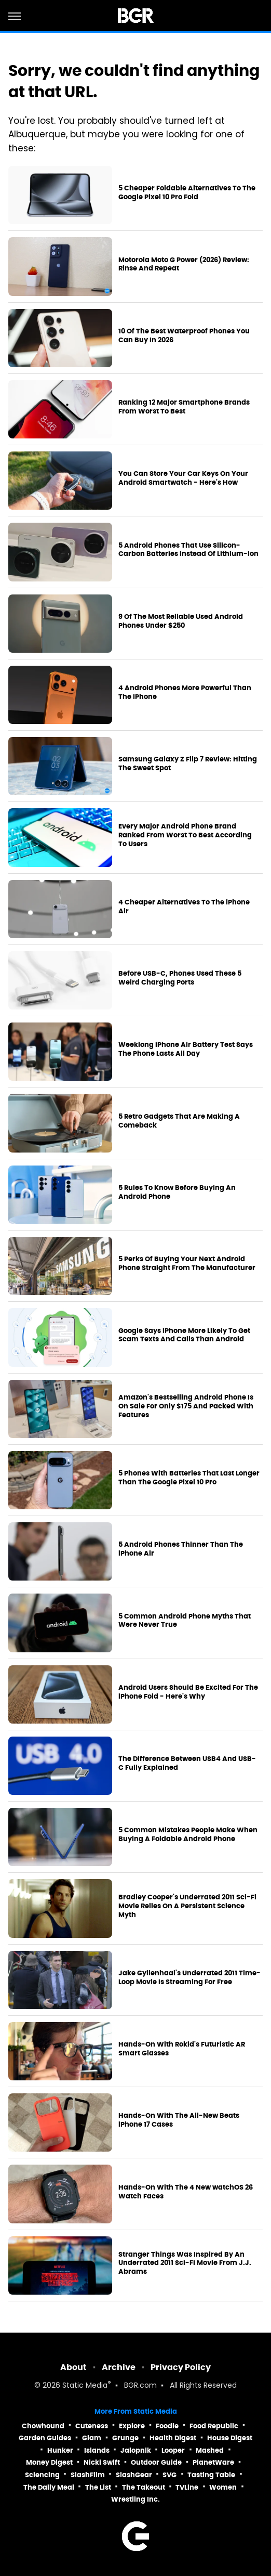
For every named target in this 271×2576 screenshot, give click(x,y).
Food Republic (213, 2426)
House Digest (229, 2437)
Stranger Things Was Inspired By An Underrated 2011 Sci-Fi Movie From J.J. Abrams (184, 2263)
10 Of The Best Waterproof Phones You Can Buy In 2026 (184, 335)
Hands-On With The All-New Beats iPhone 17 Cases (178, 2120)
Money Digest (49, 2462)
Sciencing (42, 2474)
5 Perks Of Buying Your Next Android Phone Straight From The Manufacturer (186, 1263)
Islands (97, 2450)
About (73, 2367)
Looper (173, 2450)
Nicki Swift (102, 2462)
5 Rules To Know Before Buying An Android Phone (177, 1192)
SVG (169, 2474)
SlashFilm (88, 2474)
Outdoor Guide (156, 2462)
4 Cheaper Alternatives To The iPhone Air (184, 906)
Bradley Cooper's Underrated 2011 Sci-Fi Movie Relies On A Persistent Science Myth (187, 1906)
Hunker (60, 2450)
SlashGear (134, 2474)
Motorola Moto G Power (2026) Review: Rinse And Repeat (183, 264)
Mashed (210, 2450)
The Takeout (143, 2487)
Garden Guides (45, 2437)
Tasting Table (211, 2474)
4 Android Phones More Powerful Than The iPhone (184, 692)
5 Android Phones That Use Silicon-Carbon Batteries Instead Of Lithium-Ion (188, 550)
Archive (119, 2367)
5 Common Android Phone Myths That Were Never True (184, 1620)
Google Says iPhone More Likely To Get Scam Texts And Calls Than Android (184, 1335)
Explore (132, 2426)
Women (223, 2487)
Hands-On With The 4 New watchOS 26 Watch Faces (185, 2191)
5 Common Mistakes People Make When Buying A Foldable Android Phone (188, 1834)
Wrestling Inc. (135, 2499)
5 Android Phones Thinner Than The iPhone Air (180, 1549)
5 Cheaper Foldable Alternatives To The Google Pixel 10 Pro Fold (186, 192)
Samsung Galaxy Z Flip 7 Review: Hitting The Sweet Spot (187, 763)
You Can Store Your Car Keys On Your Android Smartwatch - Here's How (183, 478)
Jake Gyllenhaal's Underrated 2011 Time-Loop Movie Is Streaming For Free (189, 1977)
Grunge (125, 2437)
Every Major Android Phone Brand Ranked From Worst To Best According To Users (185, 835)
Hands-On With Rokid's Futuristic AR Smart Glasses (181, 2048)
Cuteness (91, 2426)
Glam (91, 2437)
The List (98, 2487)
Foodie (167, 2426)
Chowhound (43, 2426)
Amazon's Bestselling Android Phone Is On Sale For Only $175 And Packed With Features (185, 1406)
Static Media (84, 2386)
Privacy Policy (181, 2367)
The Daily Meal (48, 2487)
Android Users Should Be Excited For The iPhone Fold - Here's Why (188, 1692)
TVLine (186, 2487)
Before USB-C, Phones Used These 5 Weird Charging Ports (179, 978)
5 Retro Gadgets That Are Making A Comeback (179, 1121)
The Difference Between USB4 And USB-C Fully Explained (187, 1763)
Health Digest (173, 2437)
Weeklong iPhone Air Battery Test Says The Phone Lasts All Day (185, 1049)
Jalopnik (135, 2450)
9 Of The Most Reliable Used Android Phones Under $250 (180, 621)
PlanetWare (213, 2462)
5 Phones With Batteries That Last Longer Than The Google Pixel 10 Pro (189, 1477)
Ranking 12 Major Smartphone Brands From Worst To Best (184, 407)
